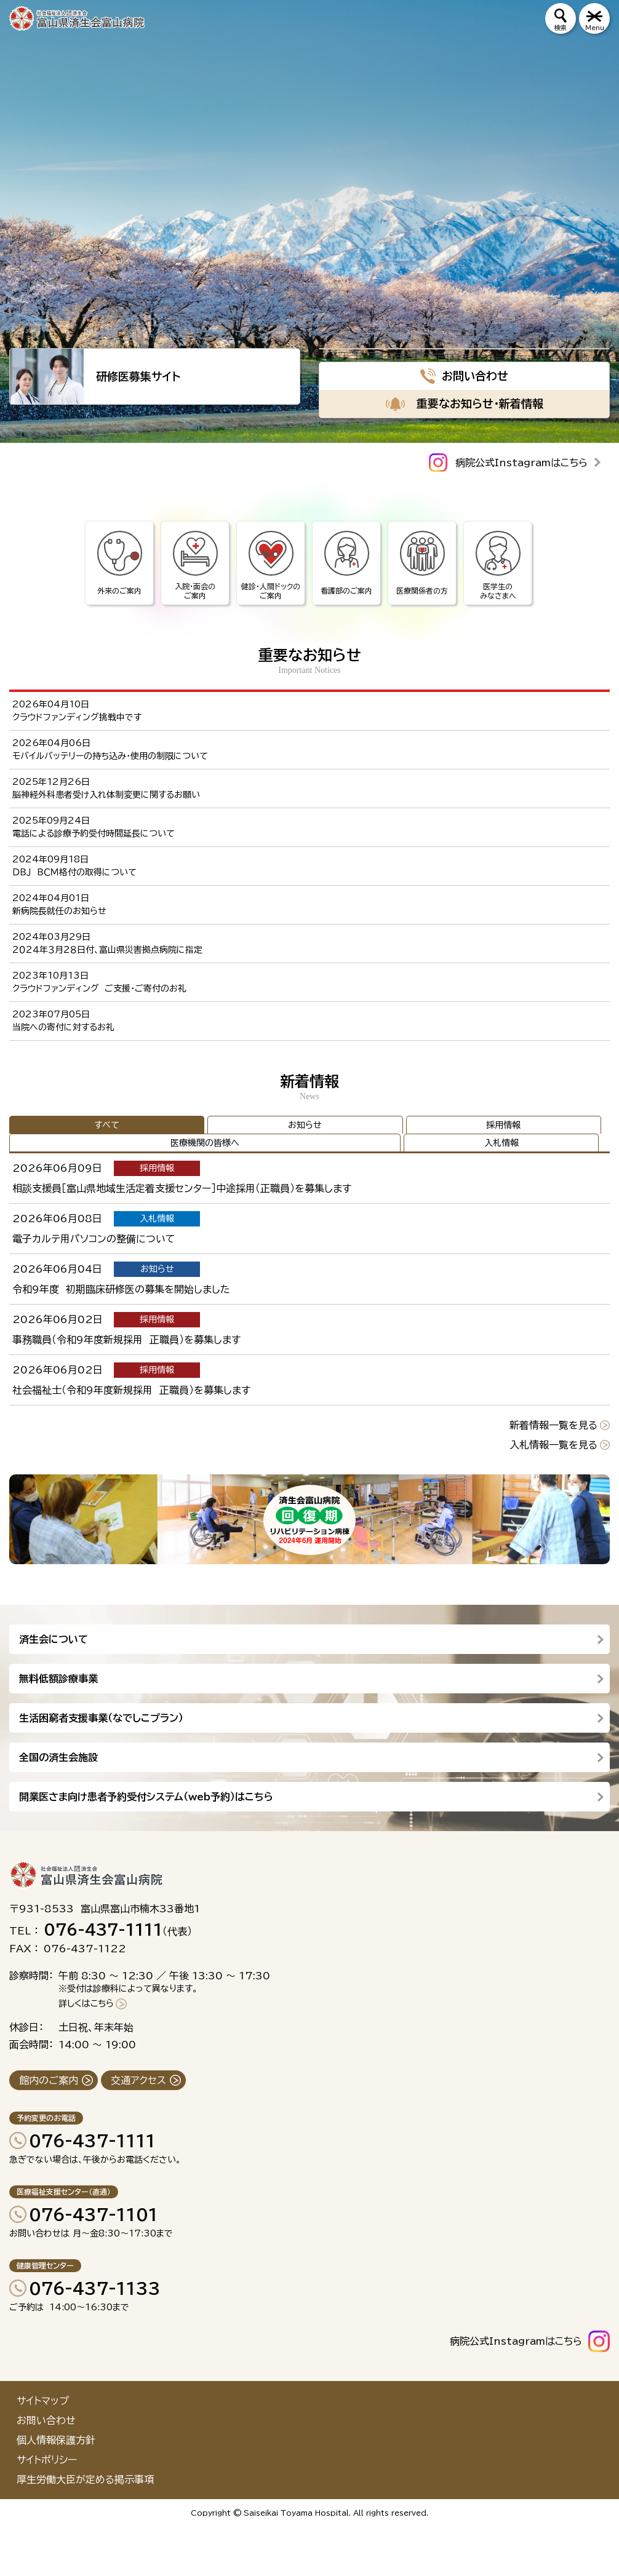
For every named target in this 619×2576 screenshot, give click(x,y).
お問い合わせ (46, 2420)
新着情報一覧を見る (553, 1425)
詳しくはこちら (86, 2003)
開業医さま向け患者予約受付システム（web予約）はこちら (146, 1797)
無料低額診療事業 (58, 1679)
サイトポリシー (47, 2460)
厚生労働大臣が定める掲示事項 (85, 2479)
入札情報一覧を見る (553, 1445)
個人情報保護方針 (56, 2440)
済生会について (53, 1639)
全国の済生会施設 (58, 1757)
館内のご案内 (48, 2080)
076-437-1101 (93, 2214)
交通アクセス (138, 2080)
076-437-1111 (92, 2141)
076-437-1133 (95, 2288)
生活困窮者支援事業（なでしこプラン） (101, 1718)
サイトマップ (43, 2401)
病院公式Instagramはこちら (521, 462)
